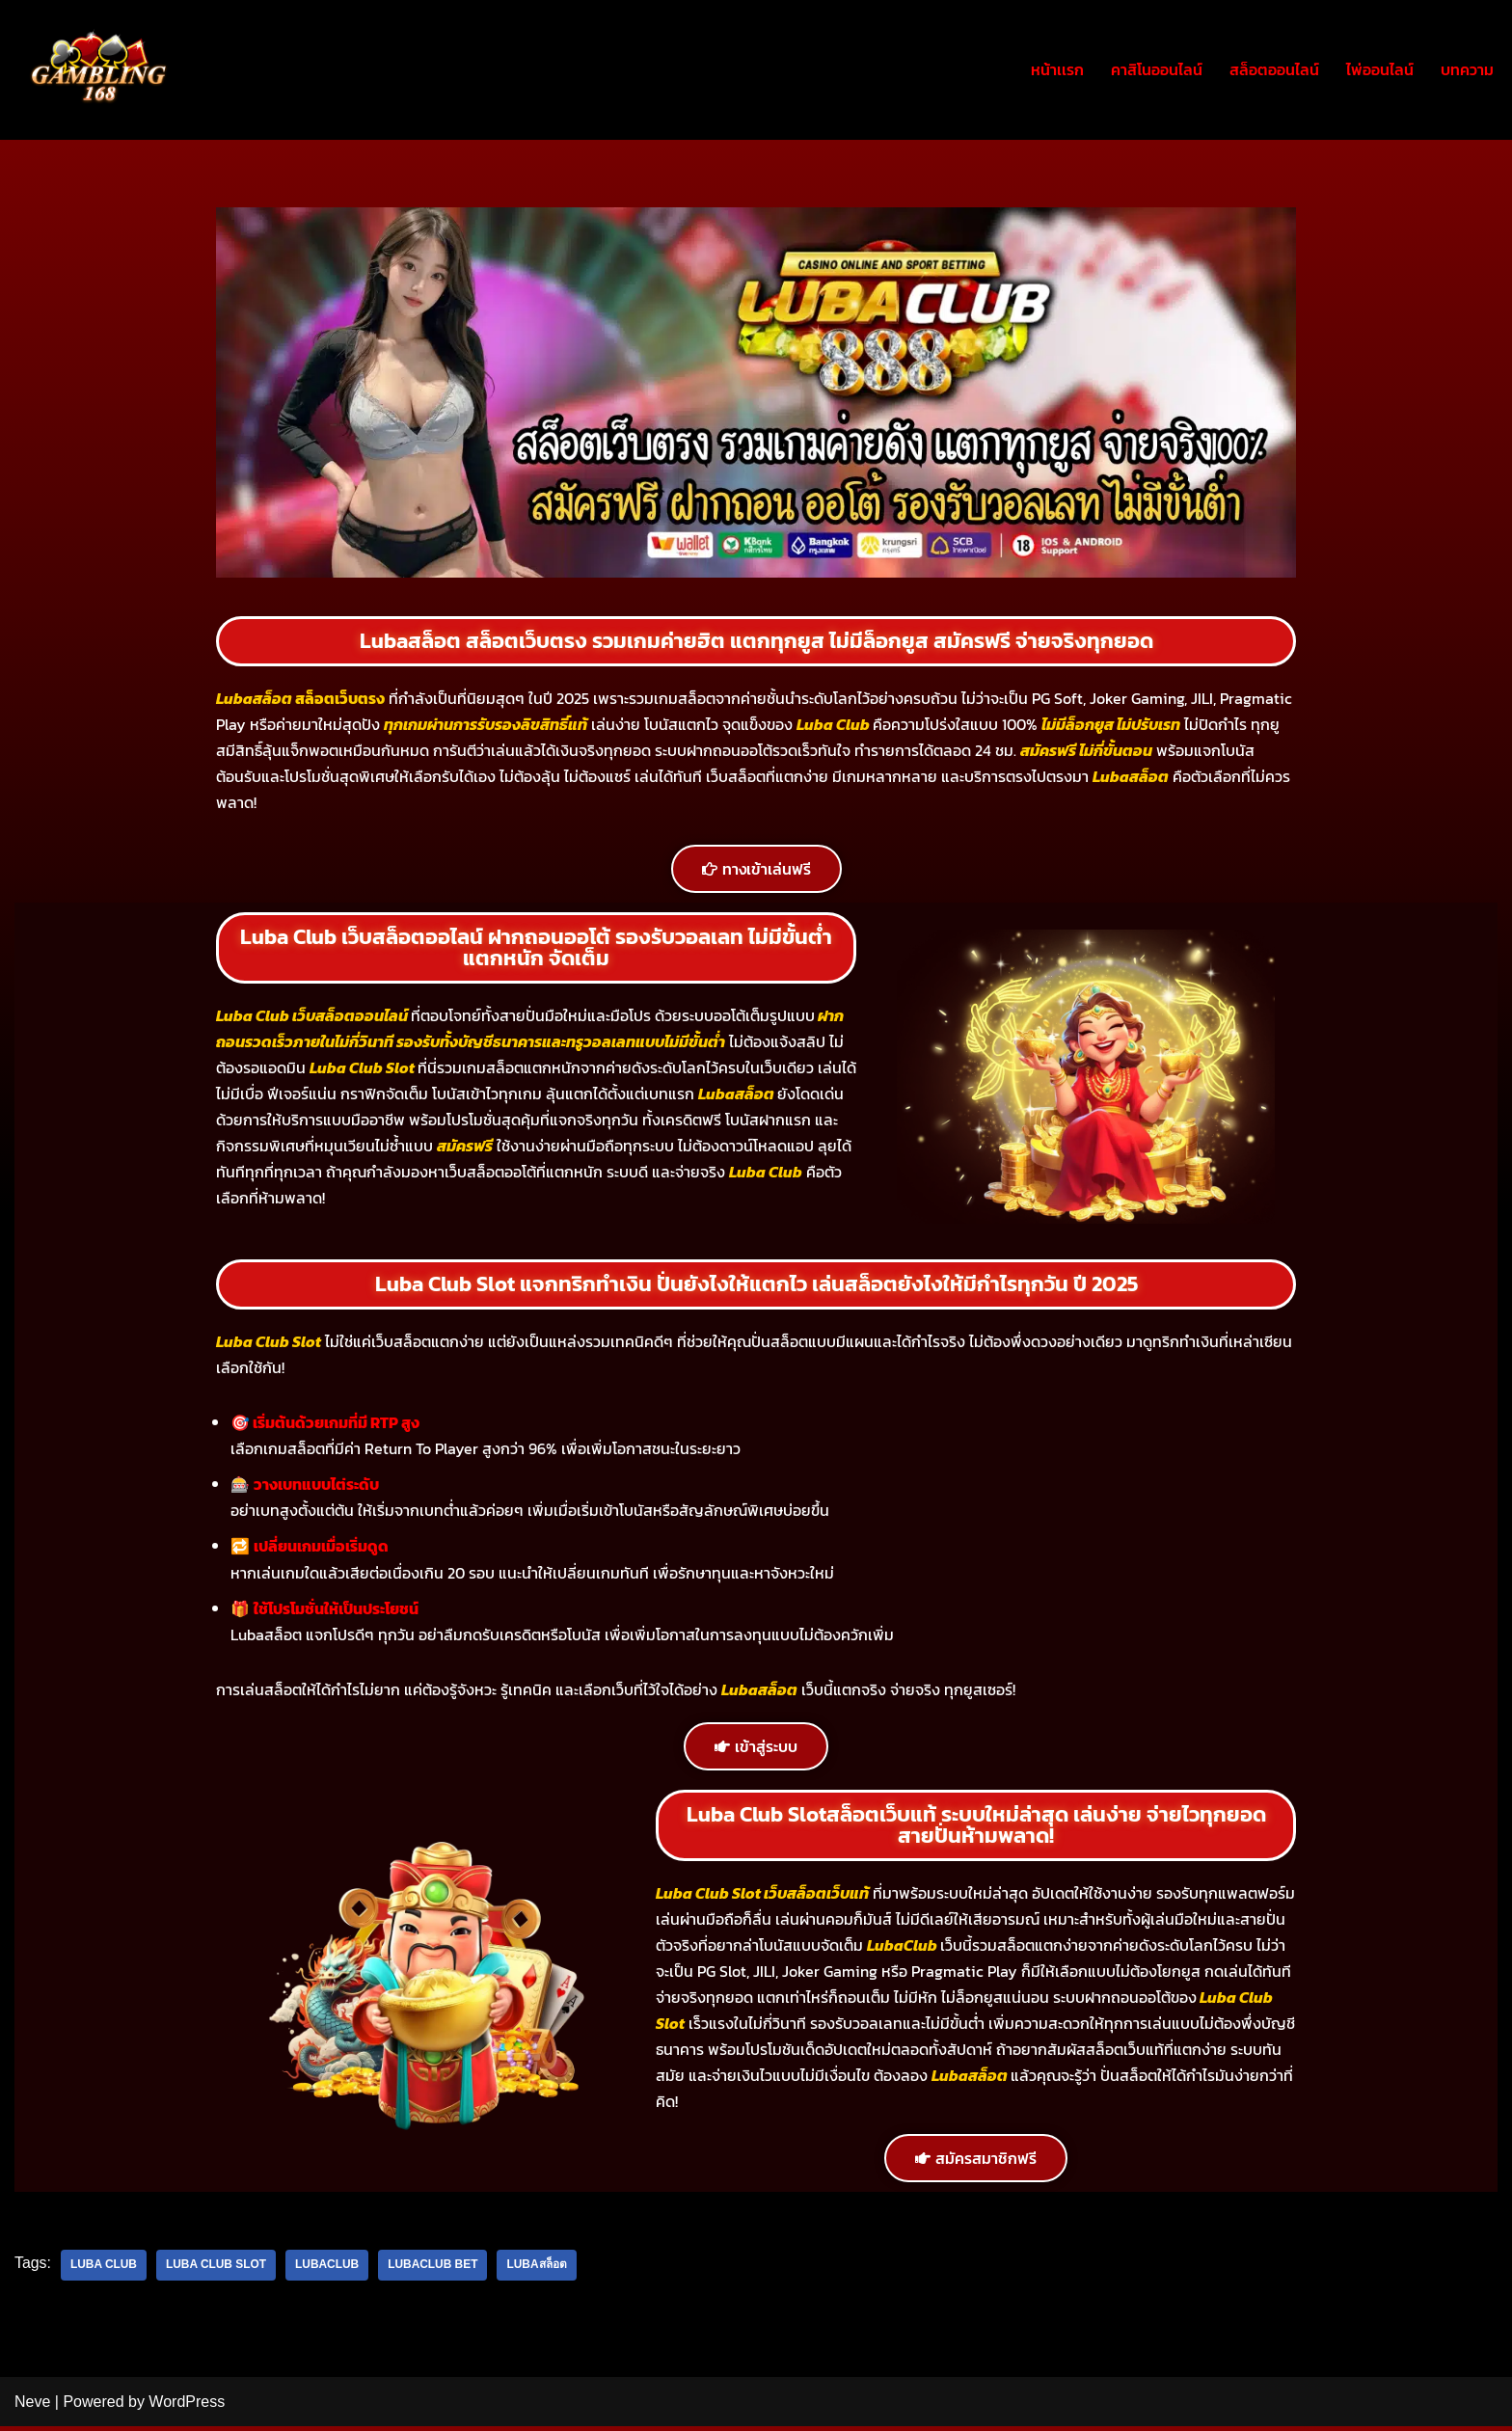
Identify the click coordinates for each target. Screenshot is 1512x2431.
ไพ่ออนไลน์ (1380, 69)
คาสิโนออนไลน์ (1156, 69)
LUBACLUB (329, 2270)
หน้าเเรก (1057, 69)
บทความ (1467, 69)
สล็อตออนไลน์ (1274, 69)
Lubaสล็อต (539, 2270)
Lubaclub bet (435, 2270)
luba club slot (217, 2270)
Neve (32, 2406)
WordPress (186, 2406)
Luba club (104, 2270)
